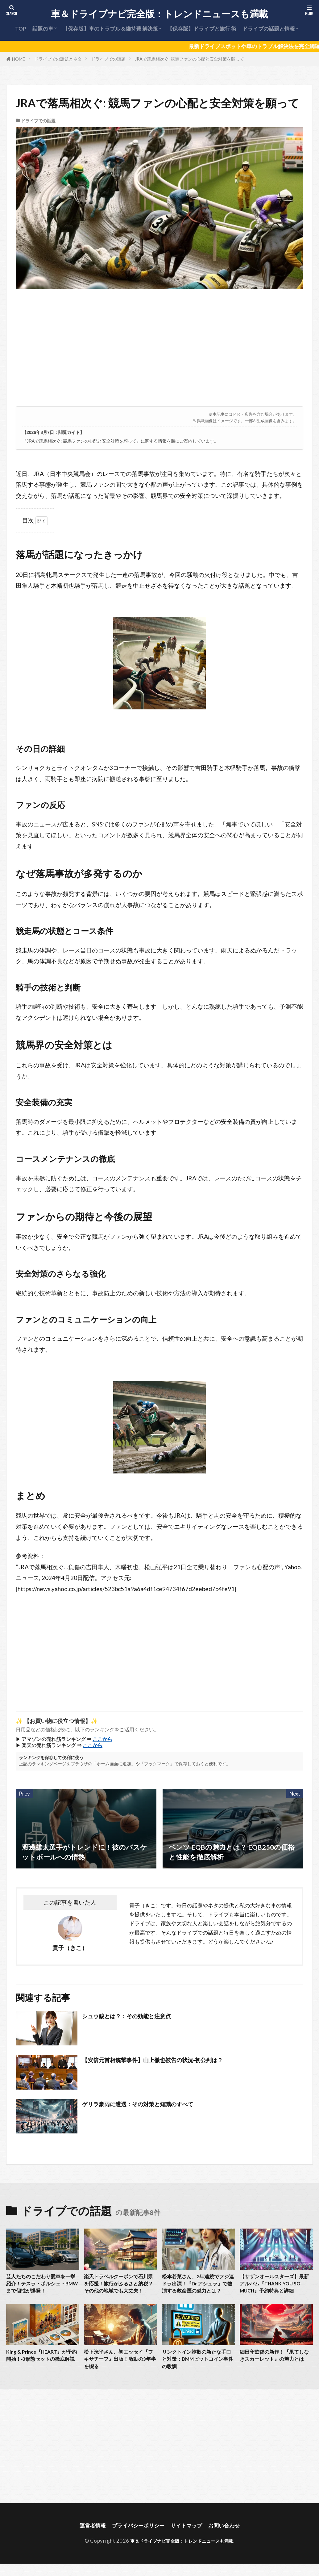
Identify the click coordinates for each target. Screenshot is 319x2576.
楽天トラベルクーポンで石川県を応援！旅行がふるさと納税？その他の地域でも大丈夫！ (120, 2289)
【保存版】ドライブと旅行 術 (201, 28)
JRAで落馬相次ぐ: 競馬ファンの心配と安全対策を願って (189, 58)
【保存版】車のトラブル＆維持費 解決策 (110, 28)
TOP (20, 28)
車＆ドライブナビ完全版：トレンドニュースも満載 (159, 14)
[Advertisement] (158, 351)
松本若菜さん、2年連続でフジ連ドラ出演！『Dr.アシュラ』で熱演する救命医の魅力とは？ (198, 2289)
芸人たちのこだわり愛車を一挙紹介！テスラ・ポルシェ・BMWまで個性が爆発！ (42, 2285)
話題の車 (42, 28)
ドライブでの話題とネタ (58, 58)
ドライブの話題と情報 (268, 28)
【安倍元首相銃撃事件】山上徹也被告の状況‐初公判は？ (168, 2060)
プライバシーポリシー (136, 2540)
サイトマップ (189, 2540)
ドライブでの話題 (108, 58)
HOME (18, 59)
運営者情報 (86, 2540)
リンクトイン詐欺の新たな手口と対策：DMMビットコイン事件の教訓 (198, 2372)
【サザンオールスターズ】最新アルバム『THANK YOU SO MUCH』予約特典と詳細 (276, 2285)
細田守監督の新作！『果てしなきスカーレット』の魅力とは (276, 2372)
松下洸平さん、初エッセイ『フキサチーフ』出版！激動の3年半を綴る (120, 2372)
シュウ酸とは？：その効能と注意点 (137, 2016)
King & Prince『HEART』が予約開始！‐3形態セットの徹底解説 (42, 2372)
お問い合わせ (230, 2540)
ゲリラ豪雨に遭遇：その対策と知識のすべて (151, 2104)
